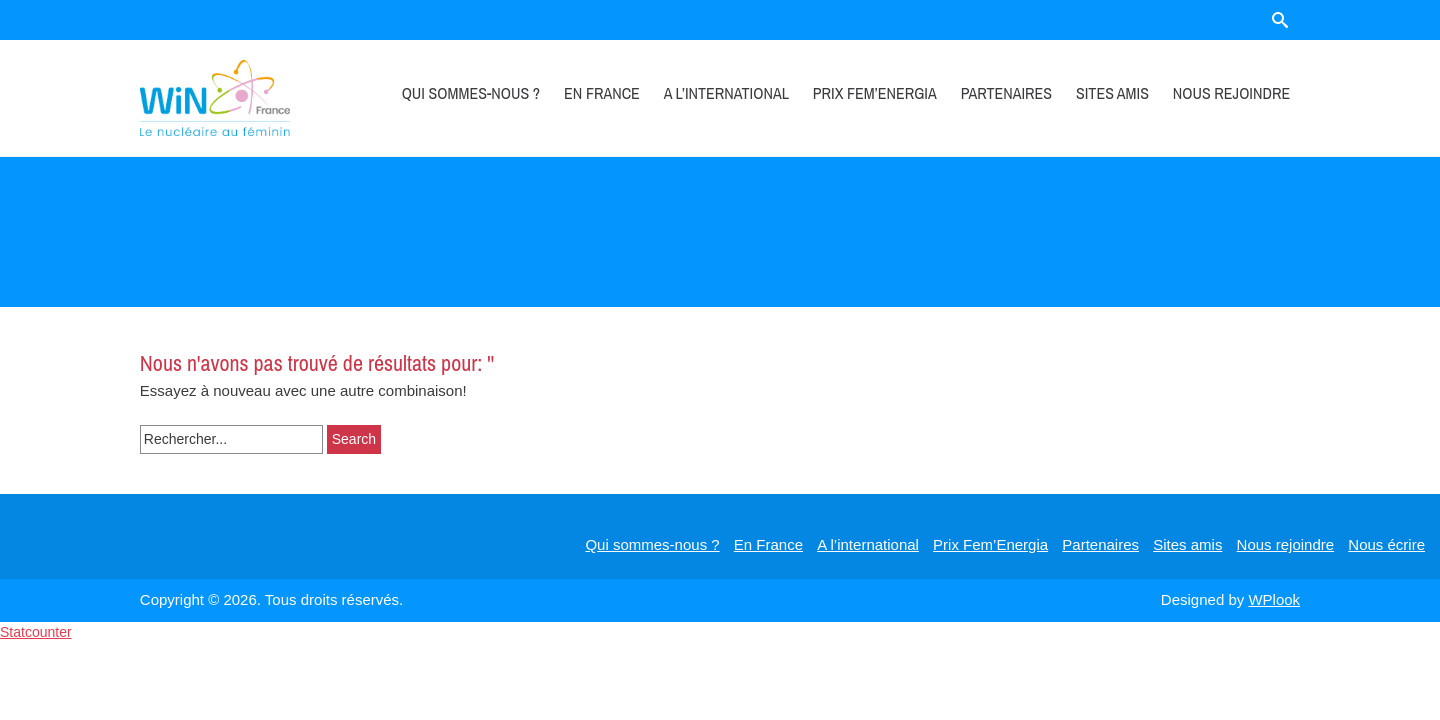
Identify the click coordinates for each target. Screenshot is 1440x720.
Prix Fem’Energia (875, 93)
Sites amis (1112, 93)
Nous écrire (1386, 544)
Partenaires (1006, 93)
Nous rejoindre (1231, 93)
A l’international (726, 93)
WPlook (1274, 599)
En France (602, 93)
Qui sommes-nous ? (471, 93)
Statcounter (36, 632)
